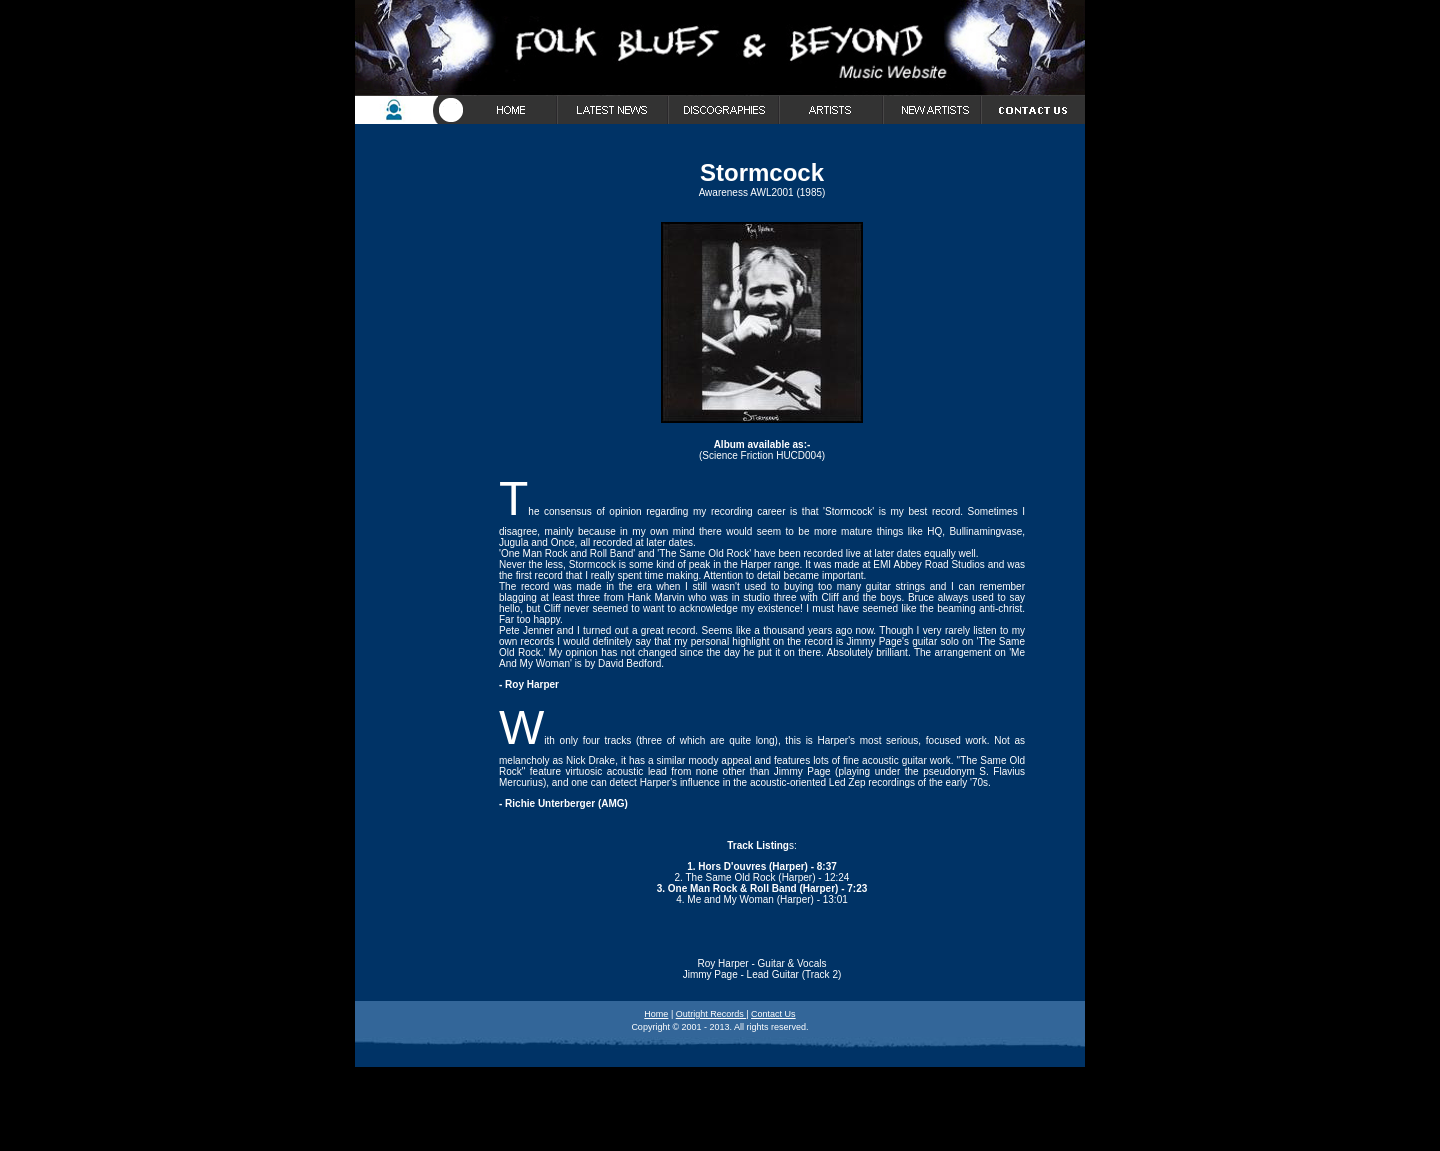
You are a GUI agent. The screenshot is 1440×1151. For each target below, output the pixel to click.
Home (656, 1014)
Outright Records (711, 1014)
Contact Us (773, 1014)
